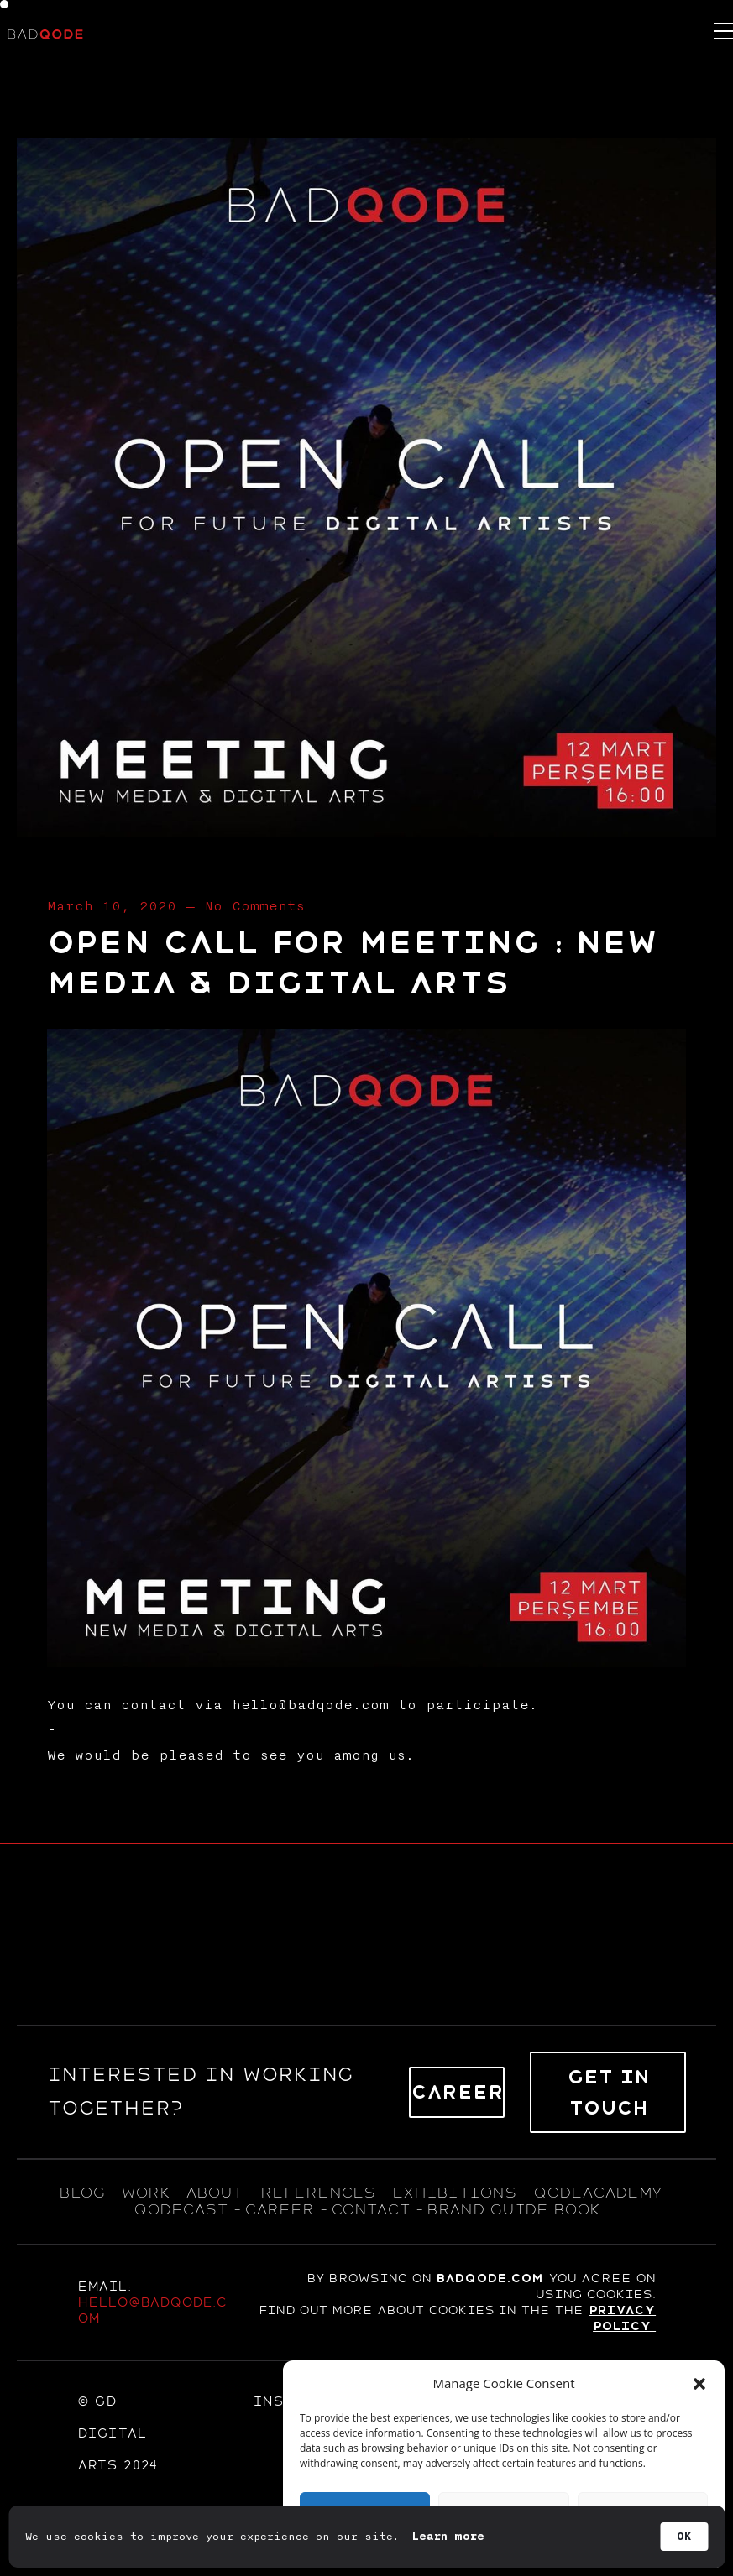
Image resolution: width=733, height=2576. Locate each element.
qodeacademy (597, 2192)
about (214, 2192)
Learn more (448, 2536)
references (317, 2192)
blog (81, 2192)
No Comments (254, 906)
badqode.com (489, 2278)
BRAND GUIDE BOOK (513, 2209)
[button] (699, 2383)
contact (370, 2209)
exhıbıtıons (454, 2192)
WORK (145, 2192)
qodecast (183, 2209)
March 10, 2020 (111, 906)
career (279, 2209)
